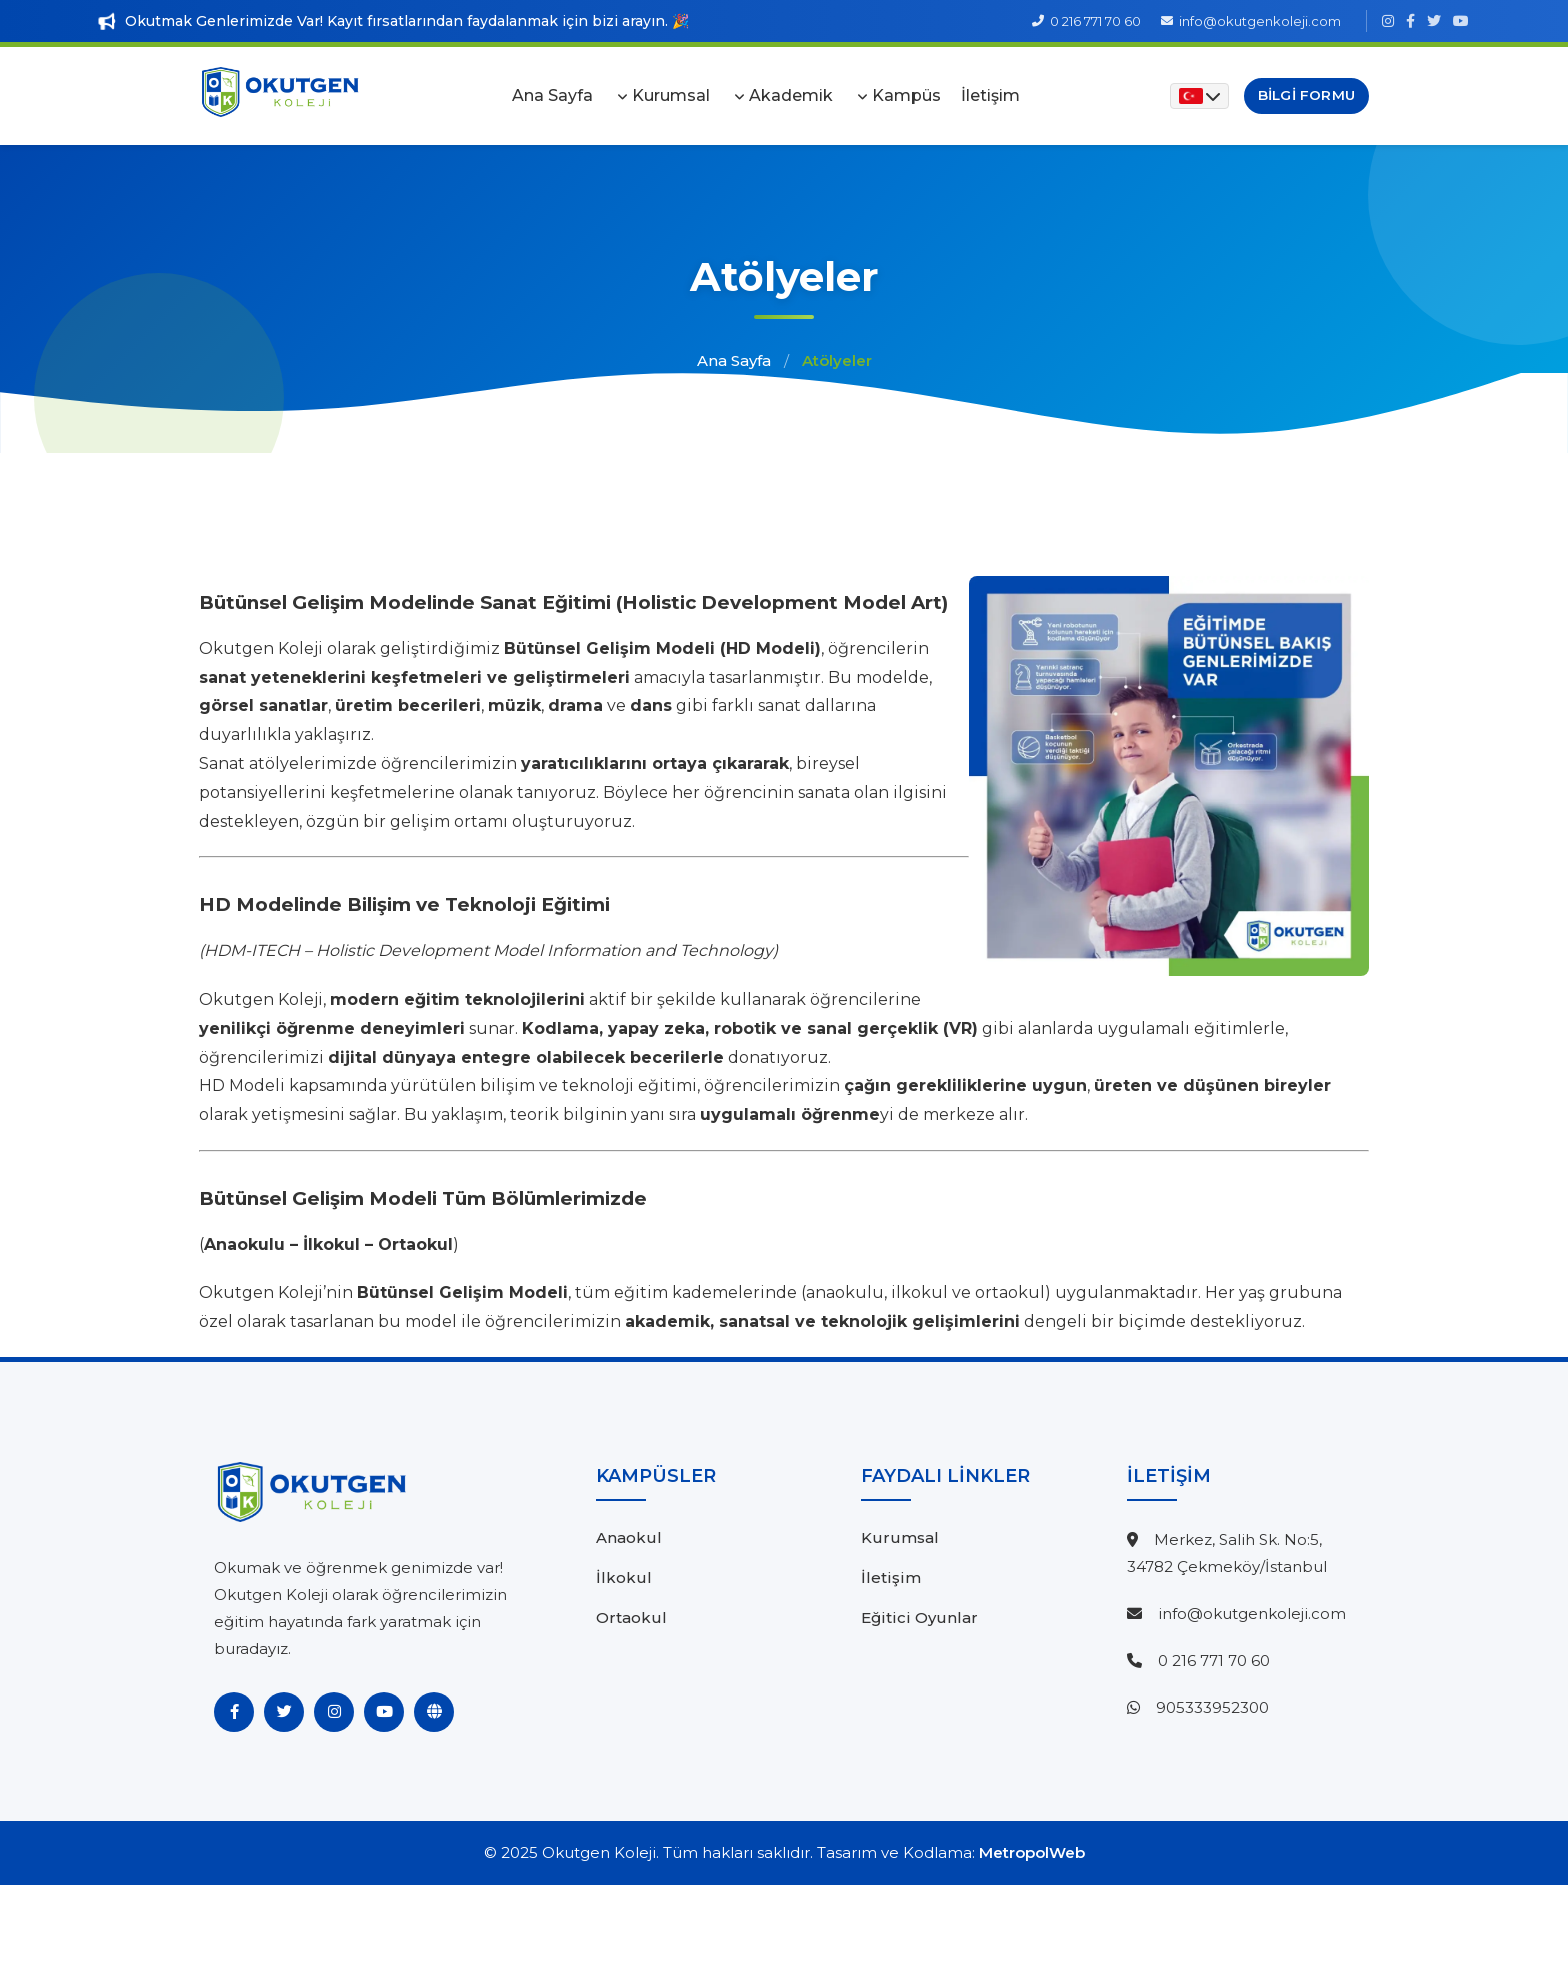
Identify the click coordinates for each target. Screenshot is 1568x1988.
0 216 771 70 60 (1214, 1660)
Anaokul (629, 1537)
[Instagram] (334, 1712)
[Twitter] (284, 1712)
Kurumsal (671, 95)
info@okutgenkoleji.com (1252, 1613)
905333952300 (1212, 1707)
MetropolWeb (1032, 1852)
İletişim (990, 95)
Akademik (791, 95)
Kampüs (906, 95)
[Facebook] (234, 1712)
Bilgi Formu (1306, 95)
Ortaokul (631, 1617)
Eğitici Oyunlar (919, 1617)
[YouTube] (384, 1712)
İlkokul (624, 1577)
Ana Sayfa (552, 95)
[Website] (434, 1712)
